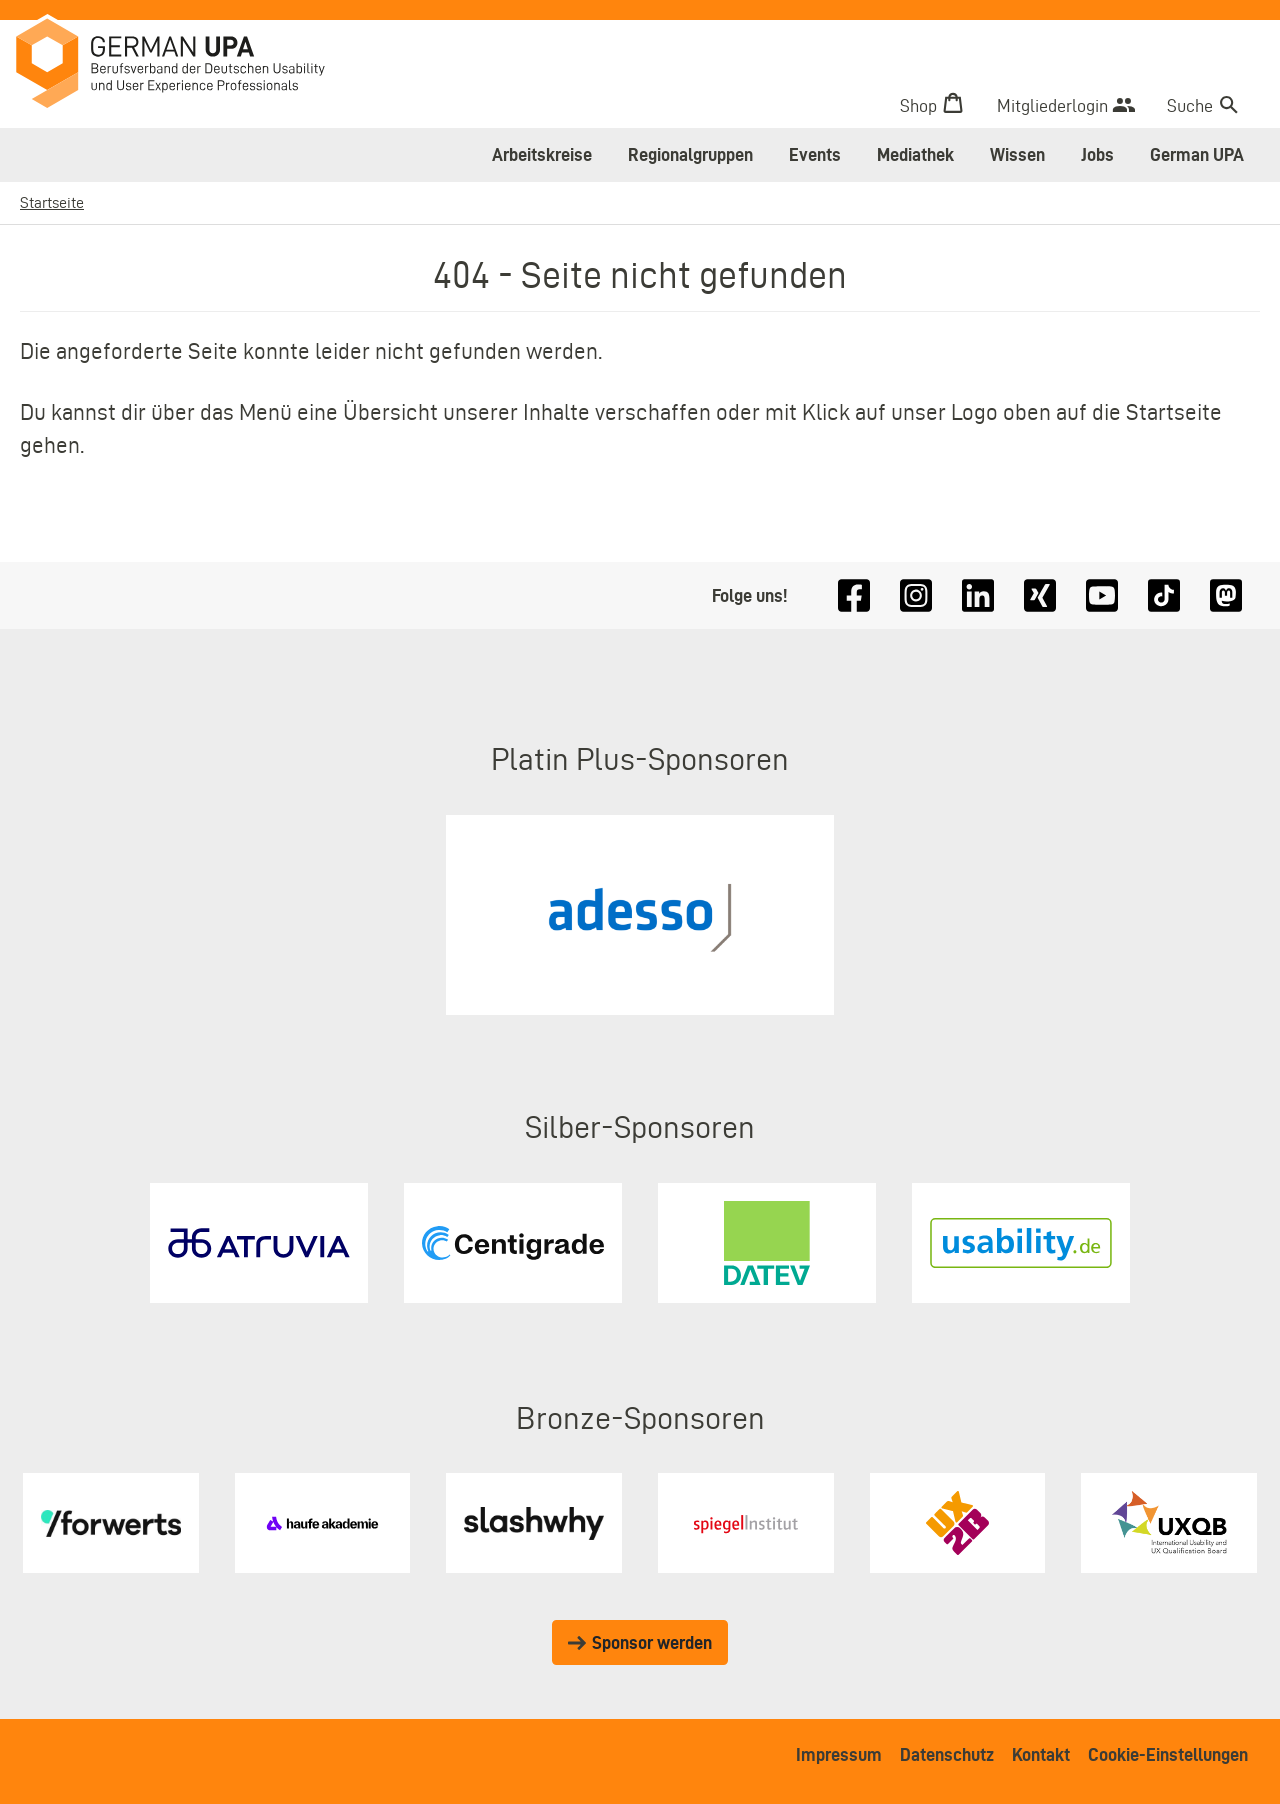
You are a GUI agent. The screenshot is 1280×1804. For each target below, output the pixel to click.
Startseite (52, 202)
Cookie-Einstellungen (1168, 1754)
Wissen (1017, 154)
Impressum (839, 1754)
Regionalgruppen (690, 154)
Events (815, 154)
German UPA (1197, 154)
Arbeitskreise (542, 154)
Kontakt (1041, 1754)
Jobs (1097, 154)
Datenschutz (947, 1754)
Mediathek (915, 154)
